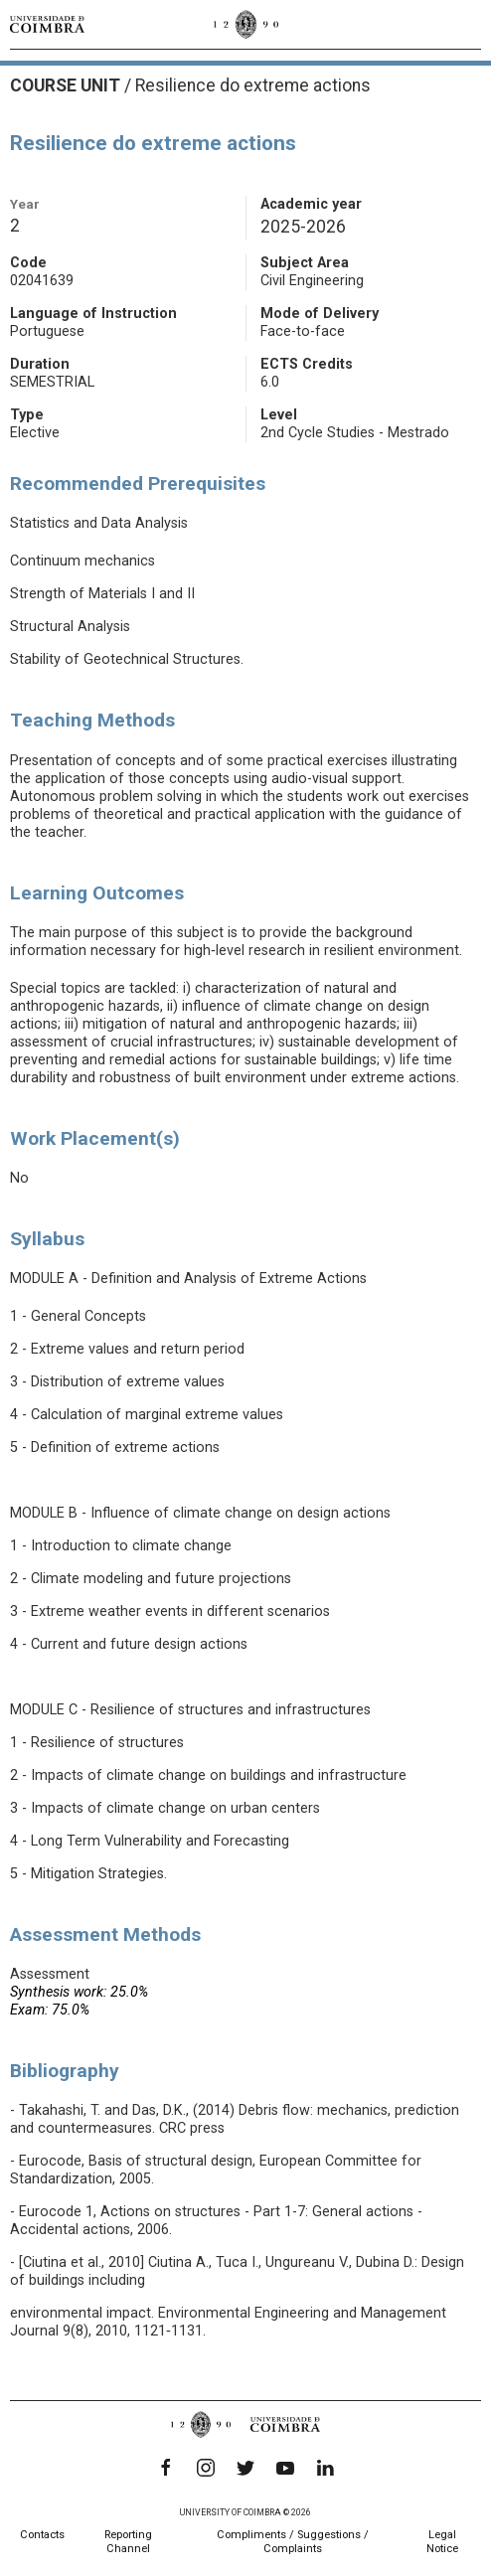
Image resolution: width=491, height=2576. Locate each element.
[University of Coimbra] (47, 24)
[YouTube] (285, 2468)
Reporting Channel (128, 2541)
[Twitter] (245, 2468)
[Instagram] (206, 2468)
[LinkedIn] (325, 2468)
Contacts (42, 2534)
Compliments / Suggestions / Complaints (293, 2541)
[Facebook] (166, 2468)
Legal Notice (442, 2541)
